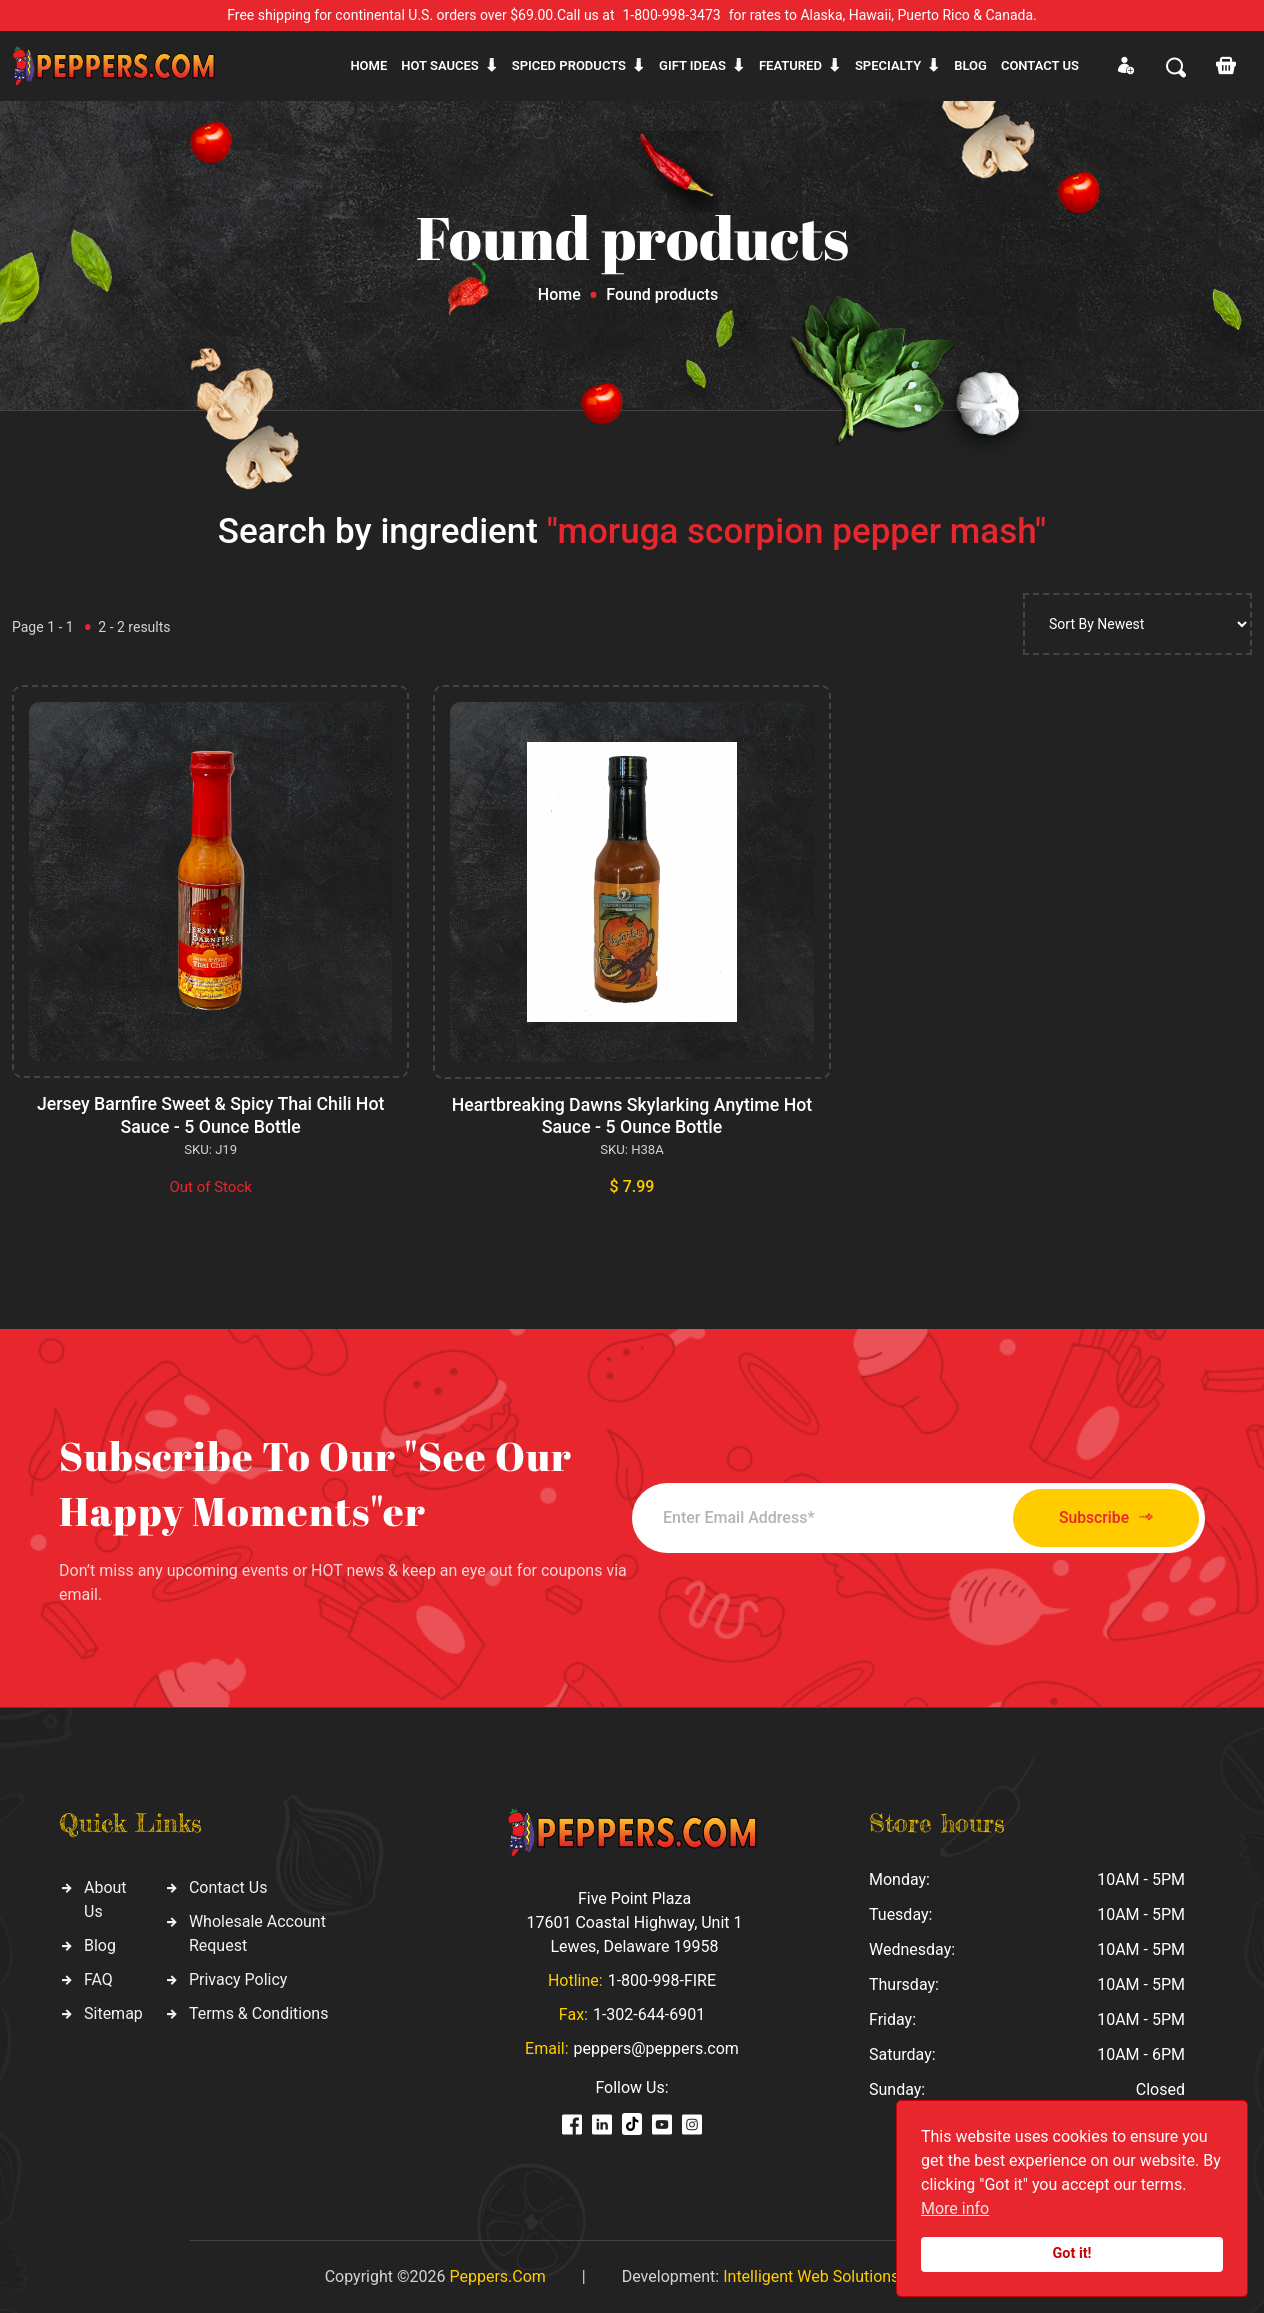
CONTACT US (1040, 65)
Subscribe (1094, 1516)
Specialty (888, 65)
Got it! (1072, 2253)
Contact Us (228, 1886)
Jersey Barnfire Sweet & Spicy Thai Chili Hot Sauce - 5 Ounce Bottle (210, 1114)
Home (368, 65)
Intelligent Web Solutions (811, 2275)
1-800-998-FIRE (662, 1979)
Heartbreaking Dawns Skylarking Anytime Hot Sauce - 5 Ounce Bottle (632, 1115)
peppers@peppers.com (656, 2047)
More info (955, 2208)
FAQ (98, 1978)
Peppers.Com (497, 2275)
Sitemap (113, 2012)
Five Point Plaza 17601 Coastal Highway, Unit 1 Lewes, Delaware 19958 (634, 1921)
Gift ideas (692, 65)
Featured (790, 65)
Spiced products (569, 65)
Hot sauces (440, 65)
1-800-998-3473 (672, 15)
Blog (970, 65)
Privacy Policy (238, 1978)
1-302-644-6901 (649, 2013)
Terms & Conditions (259, 2012)
